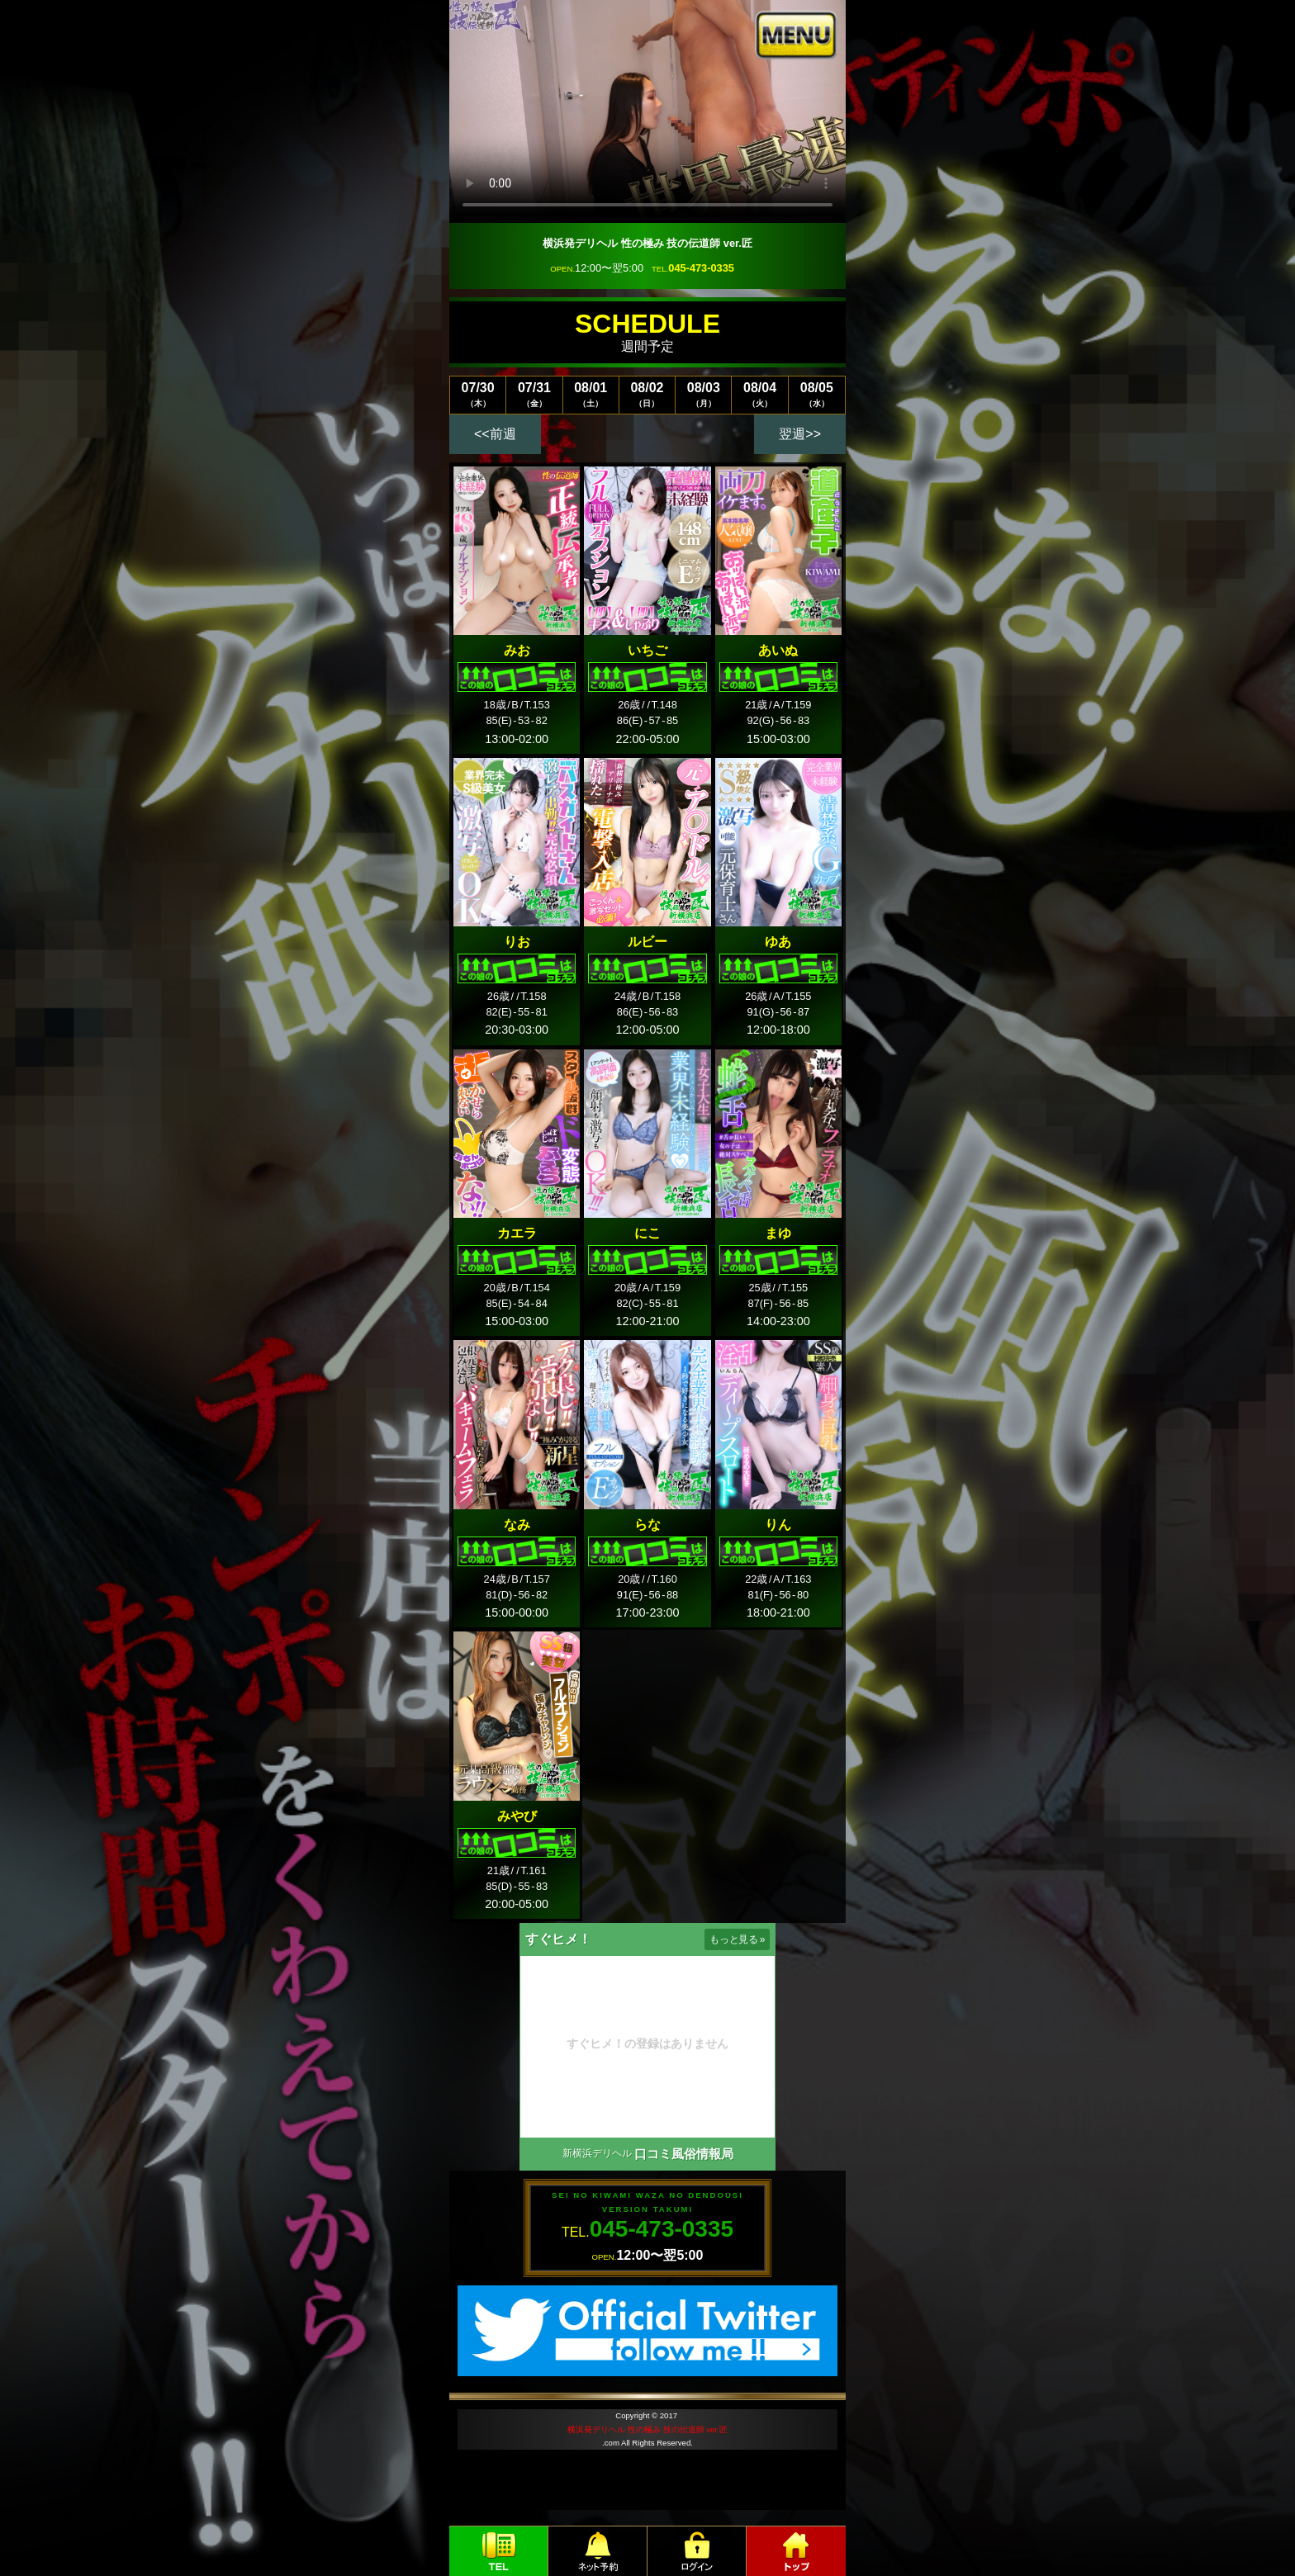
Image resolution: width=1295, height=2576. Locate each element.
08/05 (817, 394)
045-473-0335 (701, 268)
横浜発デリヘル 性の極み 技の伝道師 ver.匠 (647, 2429)
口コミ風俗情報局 (683, 2154)
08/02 (647, 394)
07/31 (534, 394)
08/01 (591, 394)
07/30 (477, 394)
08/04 (759, 394)
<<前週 (495, 434)
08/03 (703, 394)
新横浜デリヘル (597, 2153)
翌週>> (800, 434)
